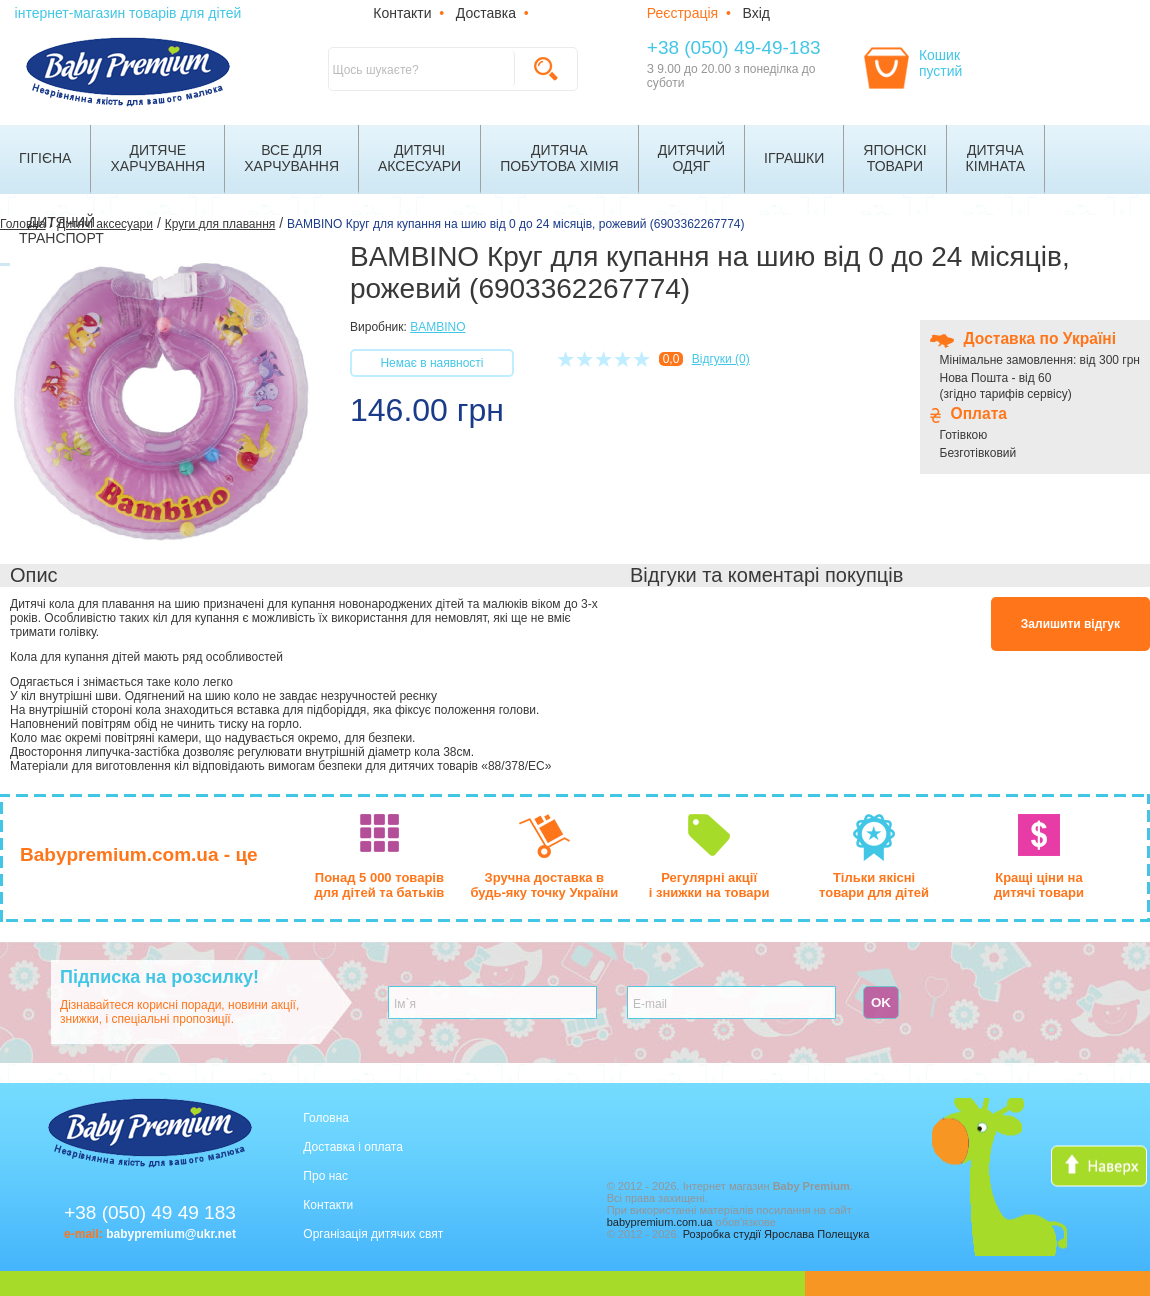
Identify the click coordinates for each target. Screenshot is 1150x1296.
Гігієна (45, 158)
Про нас (325, 1176)
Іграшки (794, 158)
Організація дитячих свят (373, 1234)
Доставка (486, 13)
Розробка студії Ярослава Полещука (776, 1234)
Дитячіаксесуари (419, 158)
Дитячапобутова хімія (559, 158)
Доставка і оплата (353, 1147)
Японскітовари (894, 158)
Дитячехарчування (157, 158)
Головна (326, 1118)
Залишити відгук (1070, 624)
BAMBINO (437, 327)
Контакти (402, 13)
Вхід (756, 13)
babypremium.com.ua (660, 1222)
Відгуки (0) (721, 359)
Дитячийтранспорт (61, 230)
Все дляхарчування (291, 158)
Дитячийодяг (691, 158)
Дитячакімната (996, 158)
